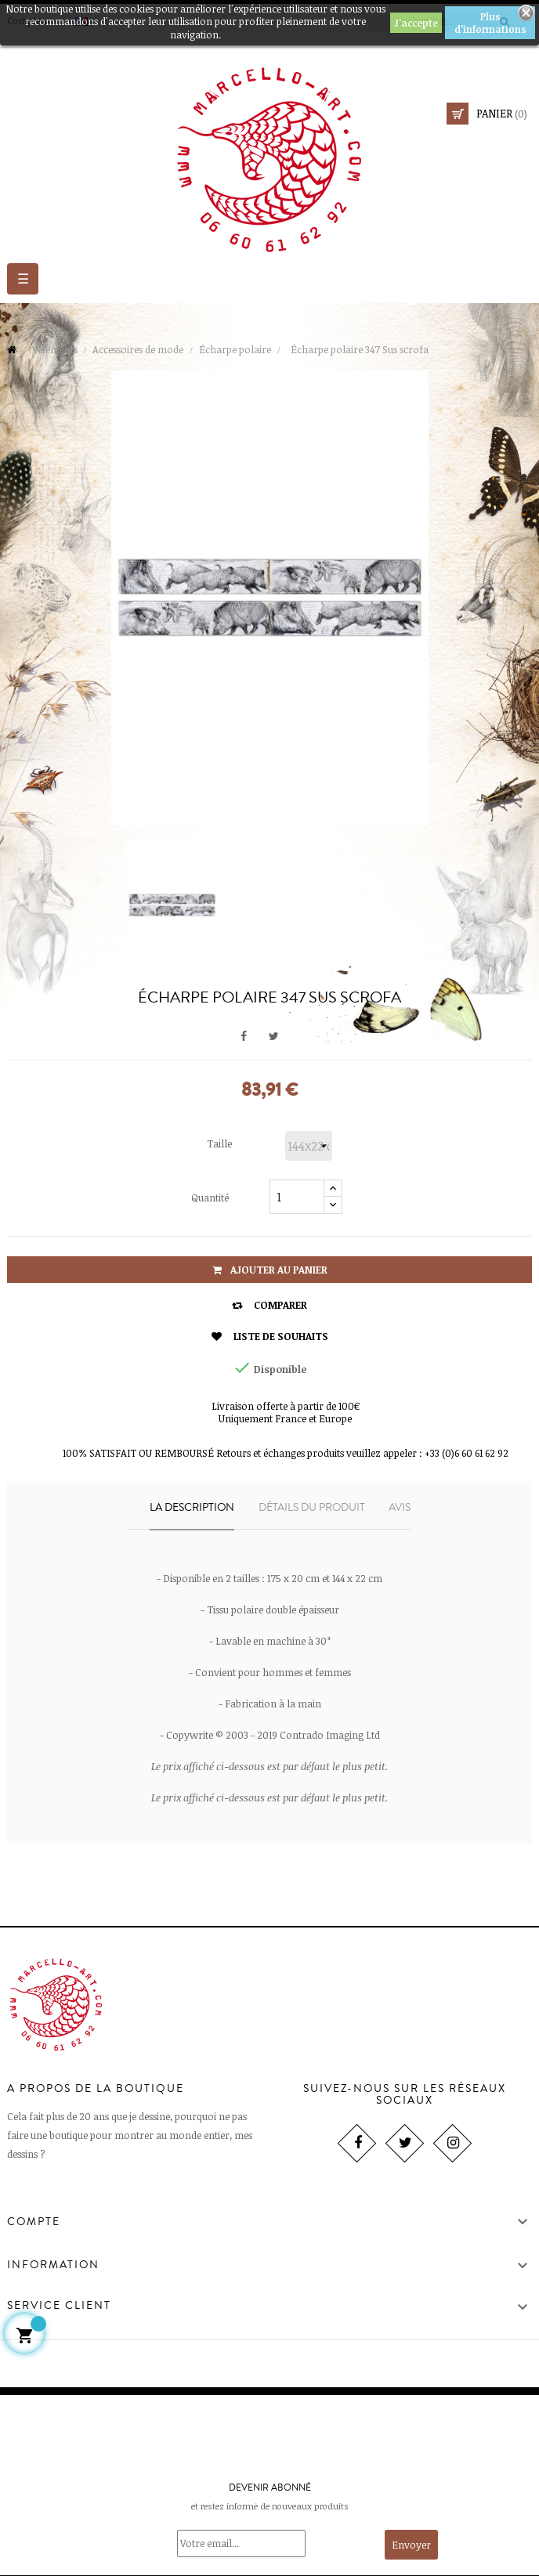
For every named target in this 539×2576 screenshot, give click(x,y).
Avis (400, 1508)
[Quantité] (297, 1197)
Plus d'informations (490, 22)
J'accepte (416, 22)
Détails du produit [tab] (312, 1508)
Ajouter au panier (269, 1270)
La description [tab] (192, 1508)
